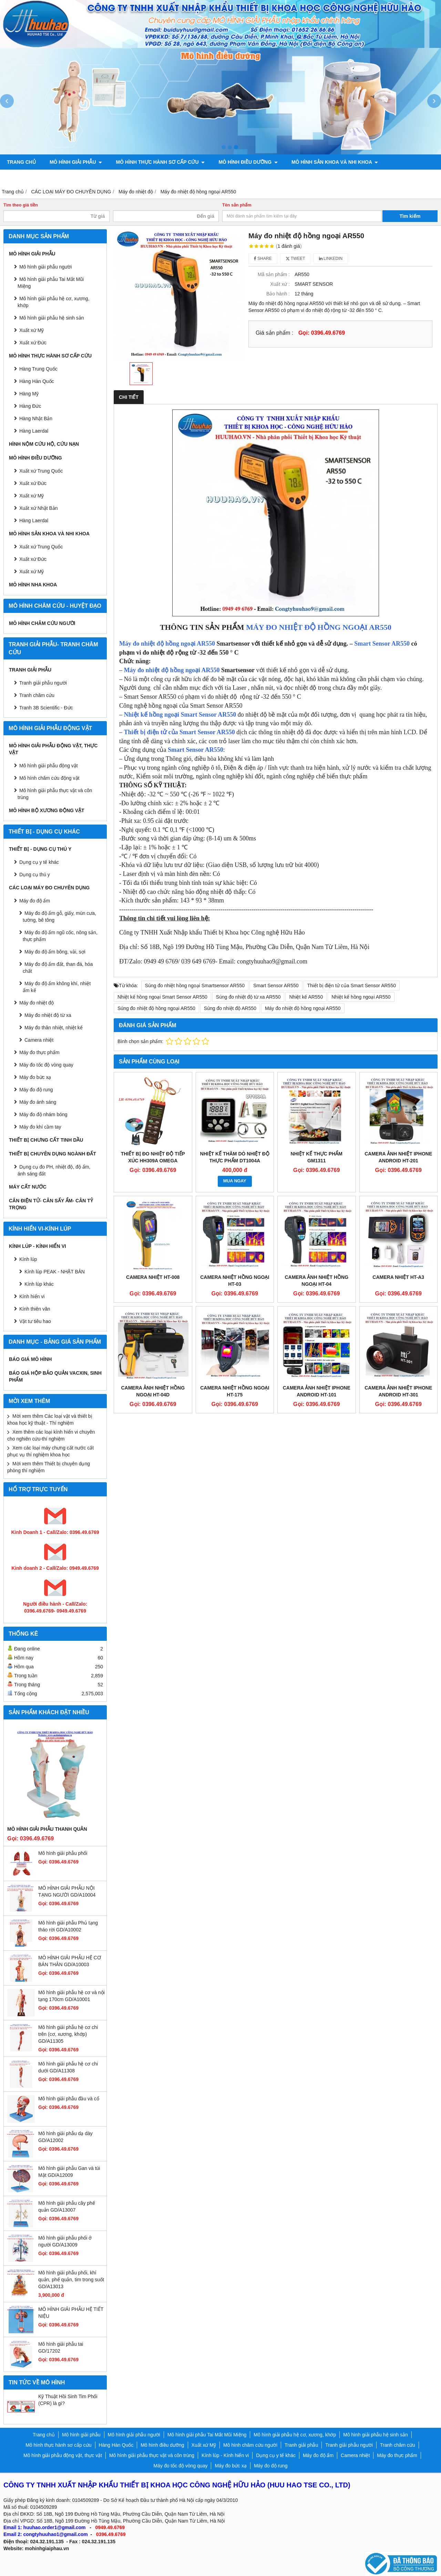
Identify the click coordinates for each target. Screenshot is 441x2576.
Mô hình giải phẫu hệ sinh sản (51, 318)
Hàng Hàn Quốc (36, 381)
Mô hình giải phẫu (76, 162)
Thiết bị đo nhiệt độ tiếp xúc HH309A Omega (153, 1157)
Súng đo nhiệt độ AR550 (230, 1008)
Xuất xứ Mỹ (31, 330)
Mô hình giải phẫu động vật (48, 765)
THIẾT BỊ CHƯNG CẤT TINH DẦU (46, 1140)
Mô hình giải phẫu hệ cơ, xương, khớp (54, 302)
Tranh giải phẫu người (37, 177)
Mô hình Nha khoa (33, 584)
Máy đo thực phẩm (39, 1052)
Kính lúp (28, 1259)
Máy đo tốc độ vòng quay (46, 1065)
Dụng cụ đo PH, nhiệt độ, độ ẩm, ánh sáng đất (54, 1170)
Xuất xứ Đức (33, 342)
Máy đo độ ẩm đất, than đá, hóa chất (58, 967)
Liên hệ (400, 177)
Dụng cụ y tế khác (39, 862)
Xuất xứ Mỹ (31, 495)
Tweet (295, 258)
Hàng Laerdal (33, 520)
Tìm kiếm (410, 216)
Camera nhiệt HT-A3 (398, 1277)
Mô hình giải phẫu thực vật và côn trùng (55, 794)
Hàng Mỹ (29, 393)
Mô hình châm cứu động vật (49, 778)
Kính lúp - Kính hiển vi (37, 1246)
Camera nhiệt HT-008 (153, 1277)
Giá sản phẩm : (274, 333)
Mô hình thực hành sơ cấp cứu (160, 162)
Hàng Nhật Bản (35, 418)
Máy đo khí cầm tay (40, 1127)
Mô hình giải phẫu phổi (62, 1853)
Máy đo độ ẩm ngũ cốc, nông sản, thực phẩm (60, 936)
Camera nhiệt (38, 1040)
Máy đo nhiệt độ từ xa (47, 1015)
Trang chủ (21, 162)
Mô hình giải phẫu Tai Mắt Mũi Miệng (51, 282)
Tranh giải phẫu (30, 670)
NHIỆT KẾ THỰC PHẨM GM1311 (316, 1157)
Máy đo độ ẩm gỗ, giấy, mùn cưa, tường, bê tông (59, 916)
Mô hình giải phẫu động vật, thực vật (192, 177)
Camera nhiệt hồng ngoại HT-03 (234, 1280)
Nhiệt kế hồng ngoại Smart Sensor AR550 (180, 714)
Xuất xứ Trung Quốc (41, 471)
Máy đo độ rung (36, 1089)
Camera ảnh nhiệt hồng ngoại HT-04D (153, 1391)
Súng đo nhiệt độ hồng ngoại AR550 (156, 1008)
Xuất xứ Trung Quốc (41, 546)
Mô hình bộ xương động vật (296, 177)
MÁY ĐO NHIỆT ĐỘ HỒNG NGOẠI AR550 (318, 627)
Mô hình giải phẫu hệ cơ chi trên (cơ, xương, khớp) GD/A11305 (68, 2034)
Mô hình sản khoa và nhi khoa (334, 162)
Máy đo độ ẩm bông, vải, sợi (54, 951)
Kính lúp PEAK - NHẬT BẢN (54, 1271)
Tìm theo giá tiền (20, 205)
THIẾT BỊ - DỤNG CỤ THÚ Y (40, 849)
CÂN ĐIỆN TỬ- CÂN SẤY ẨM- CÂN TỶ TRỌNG (51, 1204)
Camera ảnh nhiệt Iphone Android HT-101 (316, 1391)
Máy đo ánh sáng (37, 1102)
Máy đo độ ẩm (34, 900)
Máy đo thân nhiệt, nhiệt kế (53, 1027)
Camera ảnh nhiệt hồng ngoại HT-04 (316, 1280)
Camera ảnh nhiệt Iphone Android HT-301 (398, 1391)
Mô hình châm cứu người (42, 623)
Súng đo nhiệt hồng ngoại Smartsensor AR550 (195, 985)
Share (263, 258)
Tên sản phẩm (237, 205)
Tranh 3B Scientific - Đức (46, 707)
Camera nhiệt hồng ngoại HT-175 (234, 1391)
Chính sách (363, 177)
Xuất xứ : (280, 284)
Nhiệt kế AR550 (306, 997)
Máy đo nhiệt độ (36, 1003)
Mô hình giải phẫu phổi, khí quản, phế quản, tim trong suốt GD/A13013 (71, 2279)
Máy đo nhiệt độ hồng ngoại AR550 (167, 643)
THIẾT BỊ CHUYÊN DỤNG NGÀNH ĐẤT (52, 1153)
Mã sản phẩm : (274, 274)
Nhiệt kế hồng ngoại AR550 (360, 997)
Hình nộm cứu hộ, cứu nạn (44, 444)
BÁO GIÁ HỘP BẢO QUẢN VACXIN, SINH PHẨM (55, 1376)
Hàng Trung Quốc (38, 369)
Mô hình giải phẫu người (45, 267)
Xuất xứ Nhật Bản (38, 508)
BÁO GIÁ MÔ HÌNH (30, 1359)
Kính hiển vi (31, 1296)
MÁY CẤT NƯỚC (28, 1187)
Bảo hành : (278, 293)
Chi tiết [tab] (129, 397)
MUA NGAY (234, 1181)
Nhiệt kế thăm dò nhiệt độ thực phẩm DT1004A (234, 1157)
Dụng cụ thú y (34, 874)
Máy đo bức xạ (35, 1077)
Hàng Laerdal (33, 431)
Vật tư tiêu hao (35, 1321)
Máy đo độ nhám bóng (43, 1114)
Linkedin (331, 258)
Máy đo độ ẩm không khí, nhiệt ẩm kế (57, 987)
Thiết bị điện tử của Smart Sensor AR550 (180, 732)
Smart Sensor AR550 (382, 643)
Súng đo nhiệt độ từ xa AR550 (248, 997)
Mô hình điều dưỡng (248, 162)
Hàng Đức (30, 406)
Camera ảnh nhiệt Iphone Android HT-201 (398, 1157)
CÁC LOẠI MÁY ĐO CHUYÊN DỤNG (49, 887)
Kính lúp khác (39, 1284)
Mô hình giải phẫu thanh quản (47, 1829)
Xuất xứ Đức (33, 483)
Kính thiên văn (34, 1309)
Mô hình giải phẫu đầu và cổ (68, 2098)
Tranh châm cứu (103, 177)
